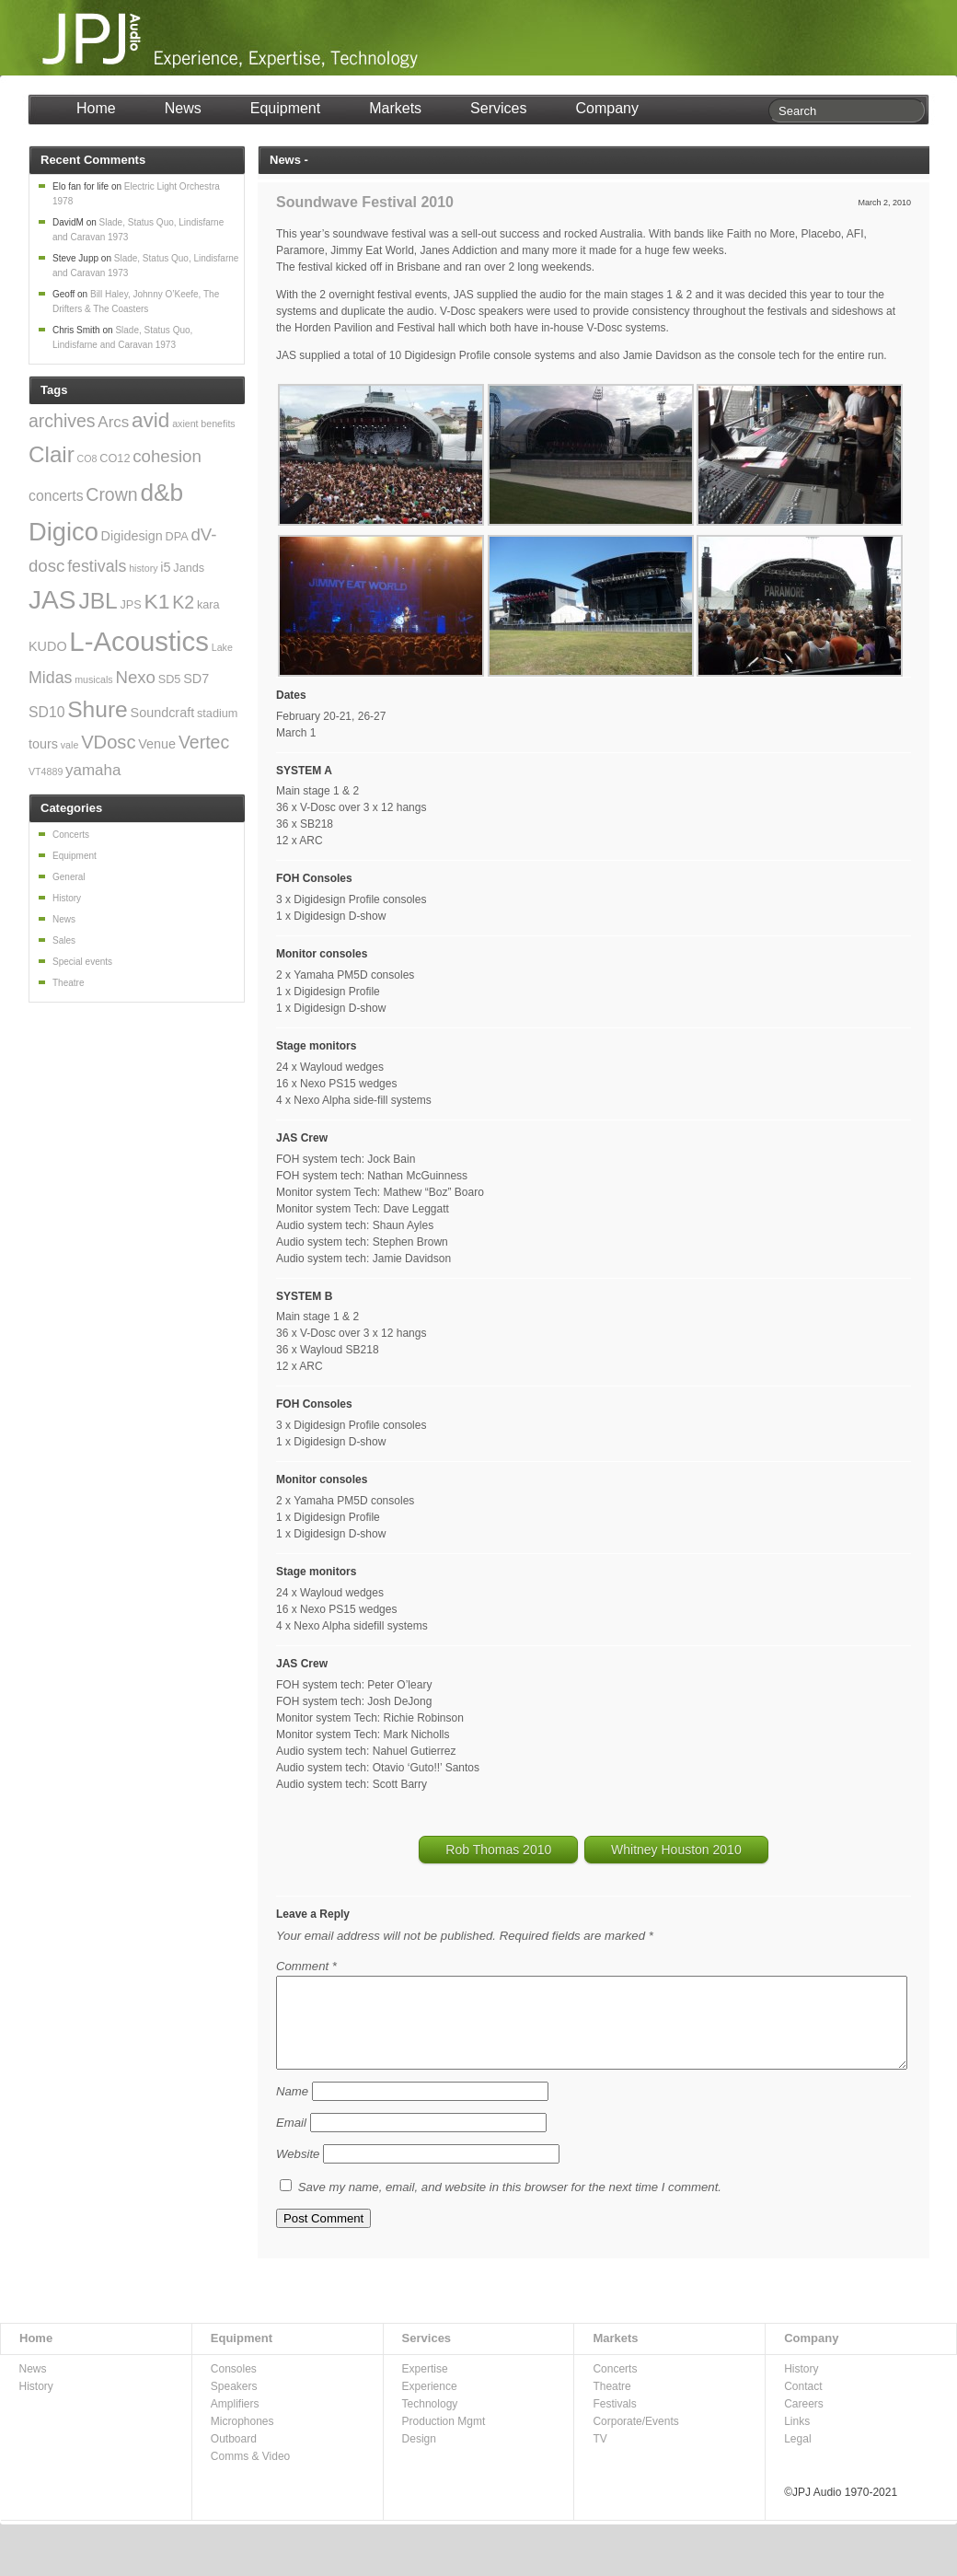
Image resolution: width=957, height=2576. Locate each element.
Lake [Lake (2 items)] (222, 647)
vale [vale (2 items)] (70, 744)
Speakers (234, 2401)
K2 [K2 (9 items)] (183, 602)
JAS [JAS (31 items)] (52, 600)
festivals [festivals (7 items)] (96, 566)
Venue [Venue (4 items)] (157, 744)
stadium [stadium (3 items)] (217, 713)
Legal (797, 2453)
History (66, 898)
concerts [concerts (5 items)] (56, 496)
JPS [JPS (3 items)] (131, 604)
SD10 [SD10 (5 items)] (46, 712)
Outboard (234, 2453)
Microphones (242, 2436)
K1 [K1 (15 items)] (157, 601)
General (69, 877)
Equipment (285, 108)
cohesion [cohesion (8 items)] (167, 456)
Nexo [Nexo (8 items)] (135, 677)
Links (797, 2436)
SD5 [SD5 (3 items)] (169, 679)
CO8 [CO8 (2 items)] (87, 458)
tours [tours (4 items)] (43, 744)
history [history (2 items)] (143, 568)
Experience (429, 2401)
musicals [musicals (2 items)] (93, 679)
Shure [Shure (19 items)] (97, 709)
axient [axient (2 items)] (185, 423)
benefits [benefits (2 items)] (218, 423)
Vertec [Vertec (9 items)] (204, 742)
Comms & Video (250, 2471)
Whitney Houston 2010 (676, 1849)
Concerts (70, 835)
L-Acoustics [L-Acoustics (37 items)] (139, 641)
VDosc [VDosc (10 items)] (108, 742)
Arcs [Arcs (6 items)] (113, 422)
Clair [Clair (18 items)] (52, 454)
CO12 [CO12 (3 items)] (114, 458)
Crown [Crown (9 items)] (111, 494)
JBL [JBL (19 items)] (97, 600)
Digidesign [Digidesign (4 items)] (132, 535)
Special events (82, 962)
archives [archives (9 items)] (62, 421)
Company (606, 108)
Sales (63, 940)
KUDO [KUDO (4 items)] (48, 646)
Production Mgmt (444, 2436)
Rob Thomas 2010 (498, 1849)
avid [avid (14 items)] (150, 420)
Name (292, 2106)
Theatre (68, 983)
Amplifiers (235, 2418)
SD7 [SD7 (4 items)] (196, 678)
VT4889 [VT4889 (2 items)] (46, 771)
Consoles (234, 2383)
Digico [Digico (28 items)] (63, 531)
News (183, 108)
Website (297, 2169)
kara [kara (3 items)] (208, 604)
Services (498, 108)
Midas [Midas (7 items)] (50, 677)
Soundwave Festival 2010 (365, 202)
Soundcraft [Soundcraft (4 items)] (163, 712)
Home (96, 108)
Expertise (425, 2383)
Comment (306, 1966)
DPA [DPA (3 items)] (177, 536)
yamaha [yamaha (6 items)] (93, 770)
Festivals (614, 2418)
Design (419, 2453)
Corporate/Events (635, 2436)
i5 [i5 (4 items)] (165, 567)
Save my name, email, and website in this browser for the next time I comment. (509, 2202)
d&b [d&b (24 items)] (161, 492)
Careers (804, 2418)
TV (599, 2453)
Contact (803, 2401)
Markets (395, 108)
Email (291, 2137)
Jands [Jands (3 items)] (188, 568)
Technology (430, 2418)
